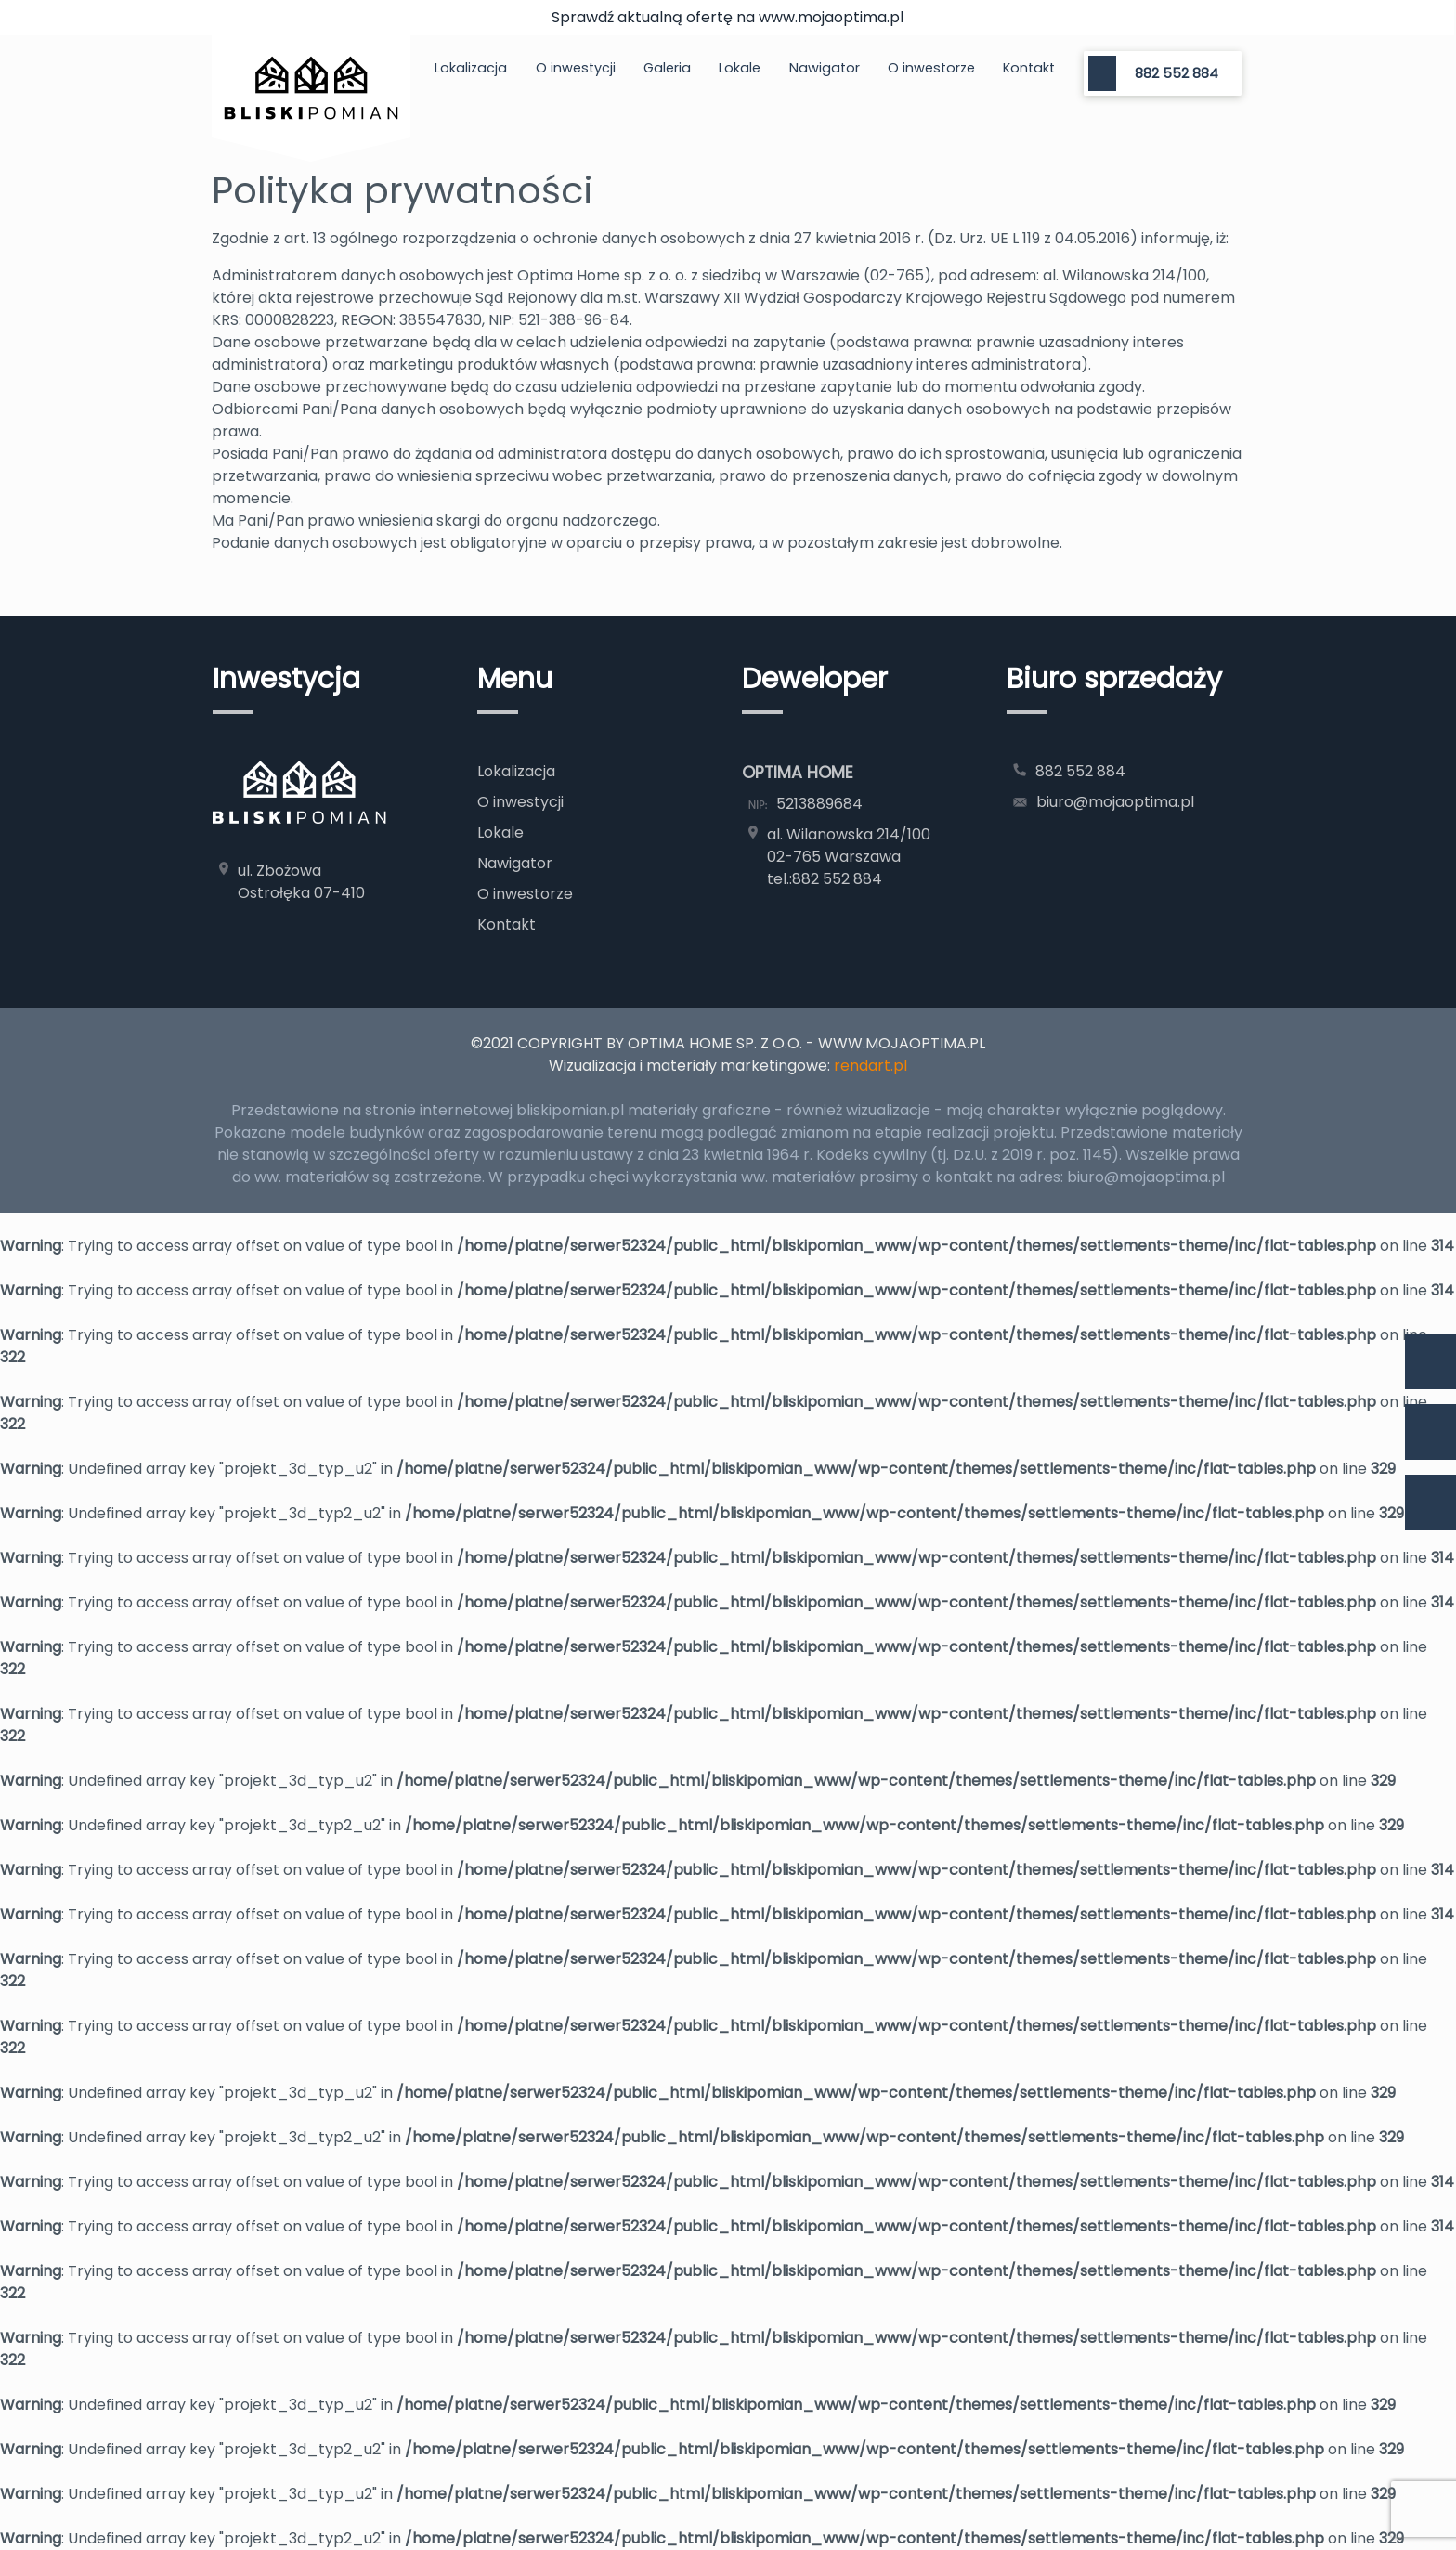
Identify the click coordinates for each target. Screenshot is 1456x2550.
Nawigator (824, 68)
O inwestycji (576, 68)
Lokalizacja (471, 68)
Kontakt (1029, 68)
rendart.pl (870, 1065)
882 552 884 (1176, 73)
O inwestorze (931, 68)
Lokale (739, 68)
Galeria (667, 68)
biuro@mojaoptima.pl (1115, 802)
